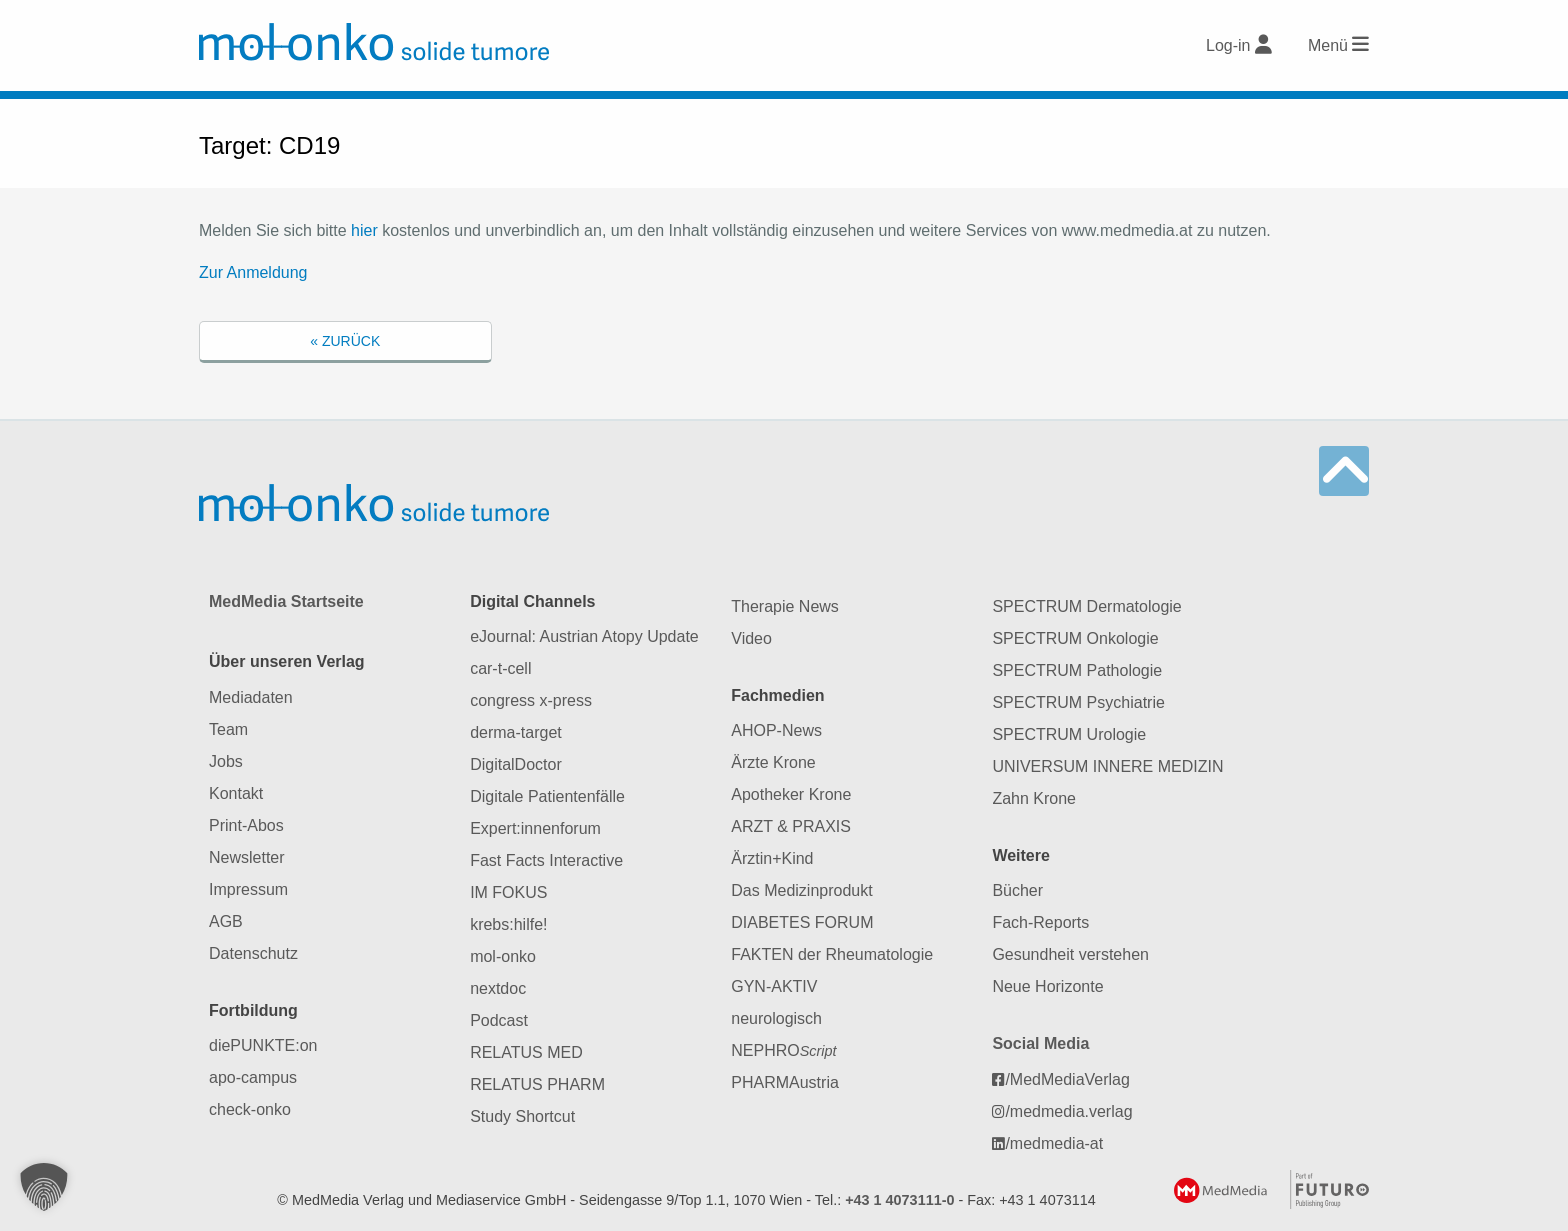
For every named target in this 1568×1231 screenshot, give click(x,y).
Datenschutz (253, 953)
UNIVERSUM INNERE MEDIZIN (1107, 766)
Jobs (226, 761)
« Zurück (345, 341)
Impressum (248, 889)
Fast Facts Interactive (546, 860)
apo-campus (253, 1077)
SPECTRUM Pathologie (1077, 670)
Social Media (1040, 1043)
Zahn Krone (1034, 798)
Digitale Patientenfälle (547, 796)
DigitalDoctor (516, 764)
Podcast (499, 1020)
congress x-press (531, 700)
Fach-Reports (1040, 922)
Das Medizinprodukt (801, 890)
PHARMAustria (785, 1082)
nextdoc (498, 988)
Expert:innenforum (535, 828)
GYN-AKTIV (774, 986)
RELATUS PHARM (537, 1084)
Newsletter (247, 857)
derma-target (516, 732)
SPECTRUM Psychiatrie (1078, 702)
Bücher (1017, 890)
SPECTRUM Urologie (1069, 734)
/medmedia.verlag (1062, 1111)
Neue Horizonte (1047, 986)
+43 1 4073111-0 (899, 1200)
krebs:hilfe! (508, 924)
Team (228, 729)
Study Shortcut (522, 1116)
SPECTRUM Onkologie (1075, 638)
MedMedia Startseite (286, 601)
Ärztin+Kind (772, 858)
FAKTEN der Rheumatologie (832, 954)
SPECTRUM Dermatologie (1086, 606)
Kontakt (236, 793)
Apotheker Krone (791, 794)
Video (751, 638)
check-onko (250, 1109)
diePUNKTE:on (263, 1045)
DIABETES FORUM (802, 922)
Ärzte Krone (773, 762)
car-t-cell (500, 668)
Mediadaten (251, 697)
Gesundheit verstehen (1070, 954)
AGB (226, 921)
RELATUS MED (526, 1052)
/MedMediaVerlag (1061, 1079)
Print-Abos (246, 825)
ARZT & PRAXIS (791, 826)
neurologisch (776, 1018)
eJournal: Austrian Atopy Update (584, 636)
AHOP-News (776, 730)
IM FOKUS (508, 892)
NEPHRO (783, 1050)
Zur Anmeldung (253, 272)
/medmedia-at (1047, 1143)
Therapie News (785, 606)
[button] (44, 1187)
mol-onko (503, 956)
